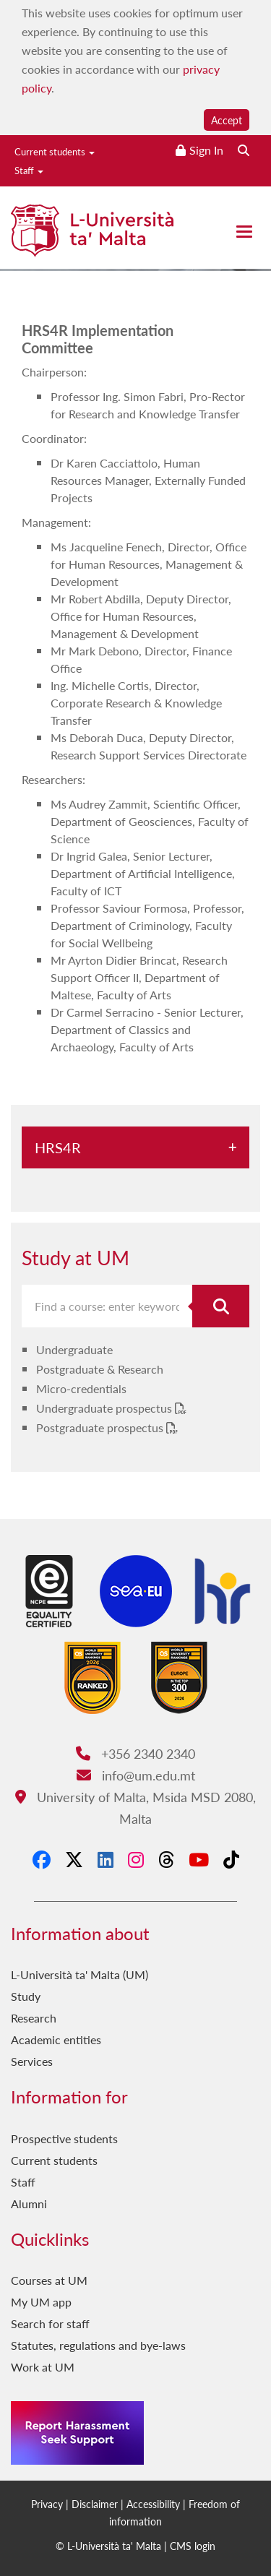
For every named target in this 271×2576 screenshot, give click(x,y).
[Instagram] (136, 1859)
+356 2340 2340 (135, 1753)
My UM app (41, 2301)
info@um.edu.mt (136, 1775)
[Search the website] (243, 150)
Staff (28, 170)
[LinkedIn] (105, 1859)
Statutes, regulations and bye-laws (98, 2345)
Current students (54, 151)
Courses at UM (49, 2280)
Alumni (29, 2203)
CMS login (192, 2545)
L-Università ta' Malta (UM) (79, 1974)
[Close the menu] (244, 231)
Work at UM (42, 2367)
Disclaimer (95, 2504)
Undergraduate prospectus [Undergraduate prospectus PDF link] (105, 1408)
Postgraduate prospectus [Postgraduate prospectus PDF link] (101, 1427)
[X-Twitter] (74, 1859)
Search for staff (50, 2323)
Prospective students (64, 2138)
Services (32, 2061)
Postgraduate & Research (99, 1369)
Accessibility (153, 2504)
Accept (226, 120)
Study (25, 1996)
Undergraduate (74, 1349)
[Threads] (166, 1859)
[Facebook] (42, 1859)
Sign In (206, 150)
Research (33, 2017)
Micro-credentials (81, 1388)
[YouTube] (199, 1859)
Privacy (47, 2504)
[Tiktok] (231, 1859)
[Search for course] (220, 1306)
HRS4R (58, 1147)
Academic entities (56, 2039)
